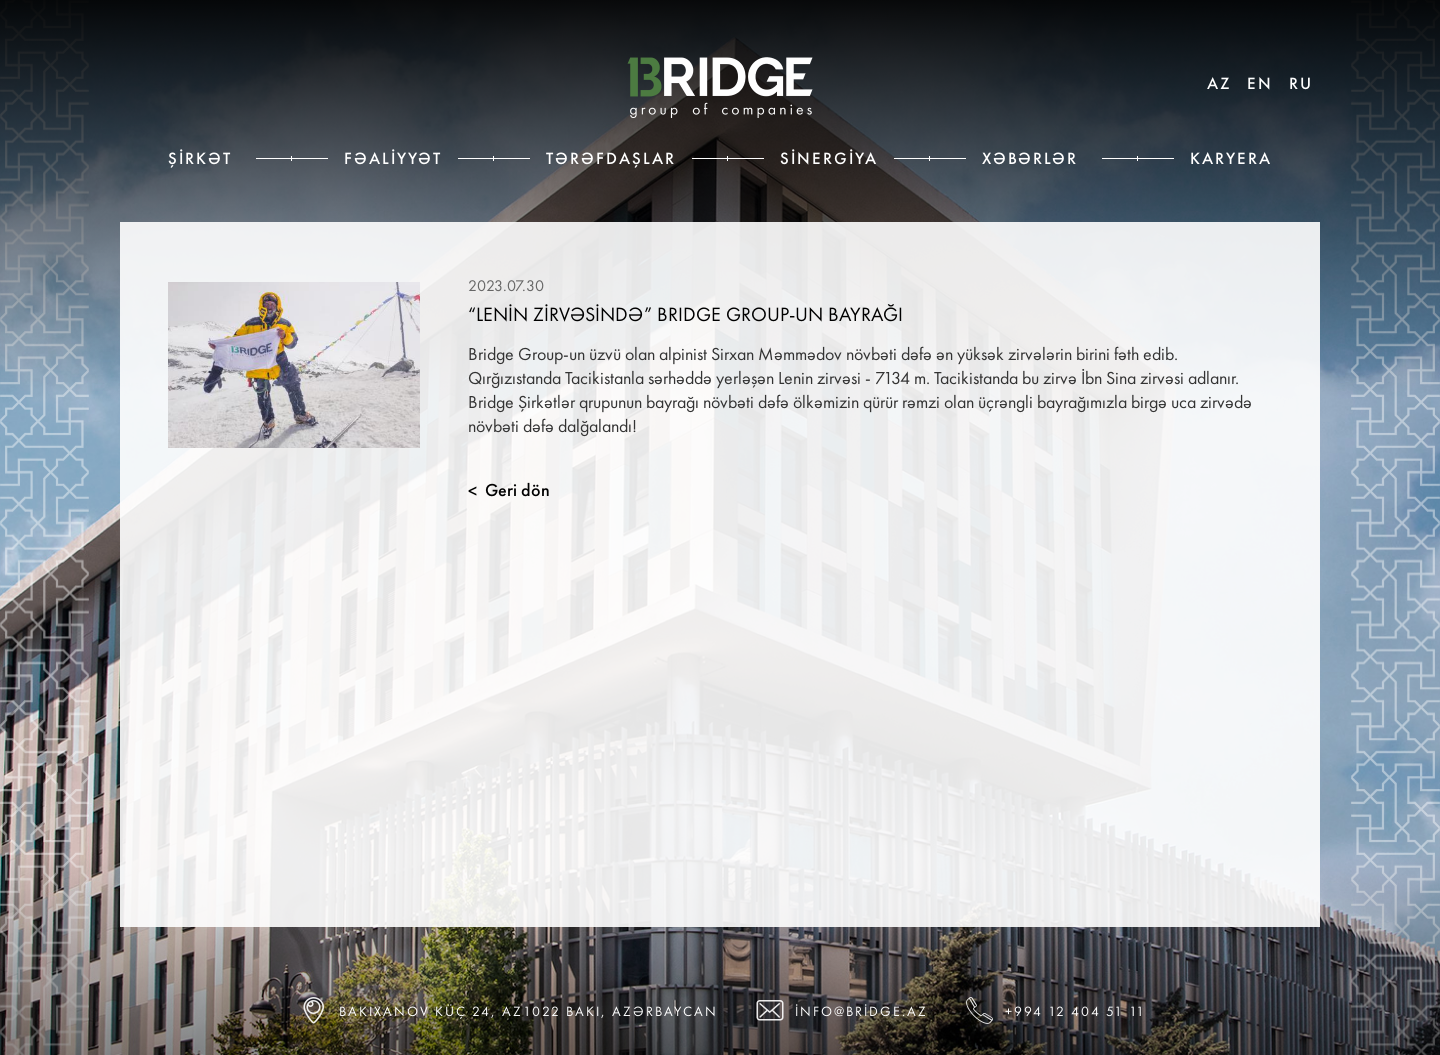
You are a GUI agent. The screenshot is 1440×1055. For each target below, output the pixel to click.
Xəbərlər (1030, 158)
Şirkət (200, 158)
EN (1260, 83)
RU (1301, 83)
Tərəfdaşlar (611, 158)
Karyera (1231, 158)
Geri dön (509, 490)
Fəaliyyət (393, 158)
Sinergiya (829, 158)
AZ (1219, 83)
